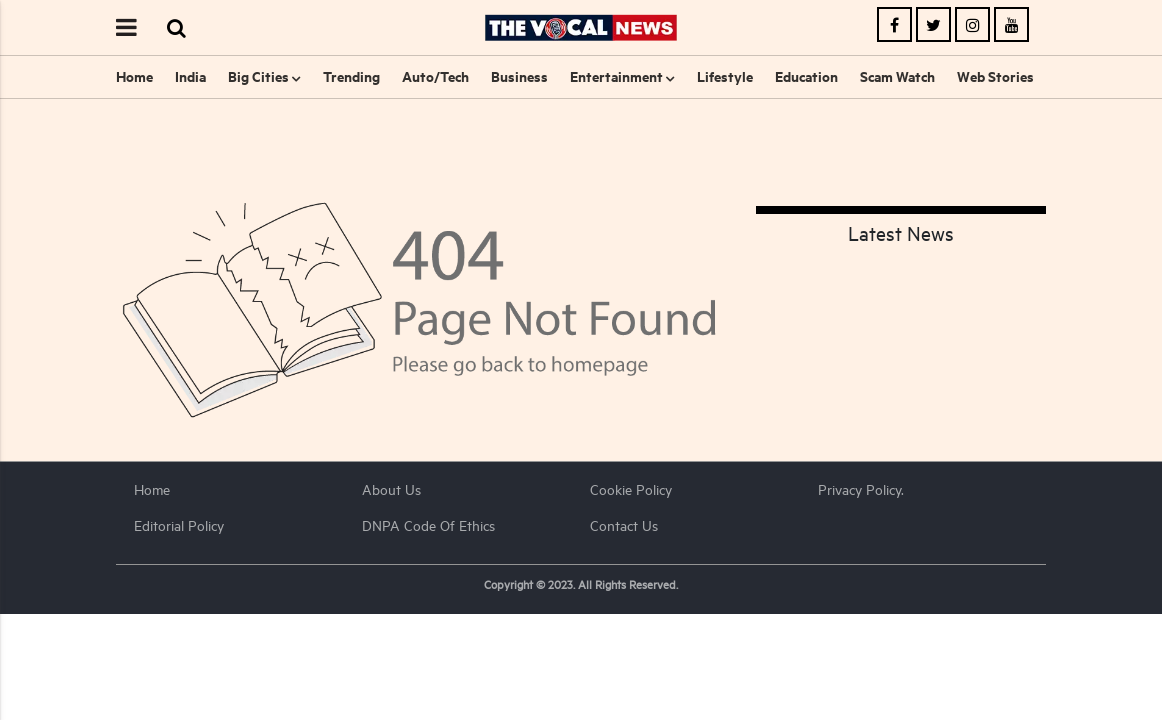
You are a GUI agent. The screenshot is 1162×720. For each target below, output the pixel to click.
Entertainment (616, 77)
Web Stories (995, 77)
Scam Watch (897, 77)
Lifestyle (725, 77)
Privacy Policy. (861, 489)
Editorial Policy (179, 525)
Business (519, 77)
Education (806, 77)
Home (134, 77)
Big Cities (258, 77)
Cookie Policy (631, 489)
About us (391, 489)
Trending (351, 77)
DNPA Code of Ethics (428, 525)
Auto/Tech (435, 77)
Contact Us (624, 525)
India (190, 77)
